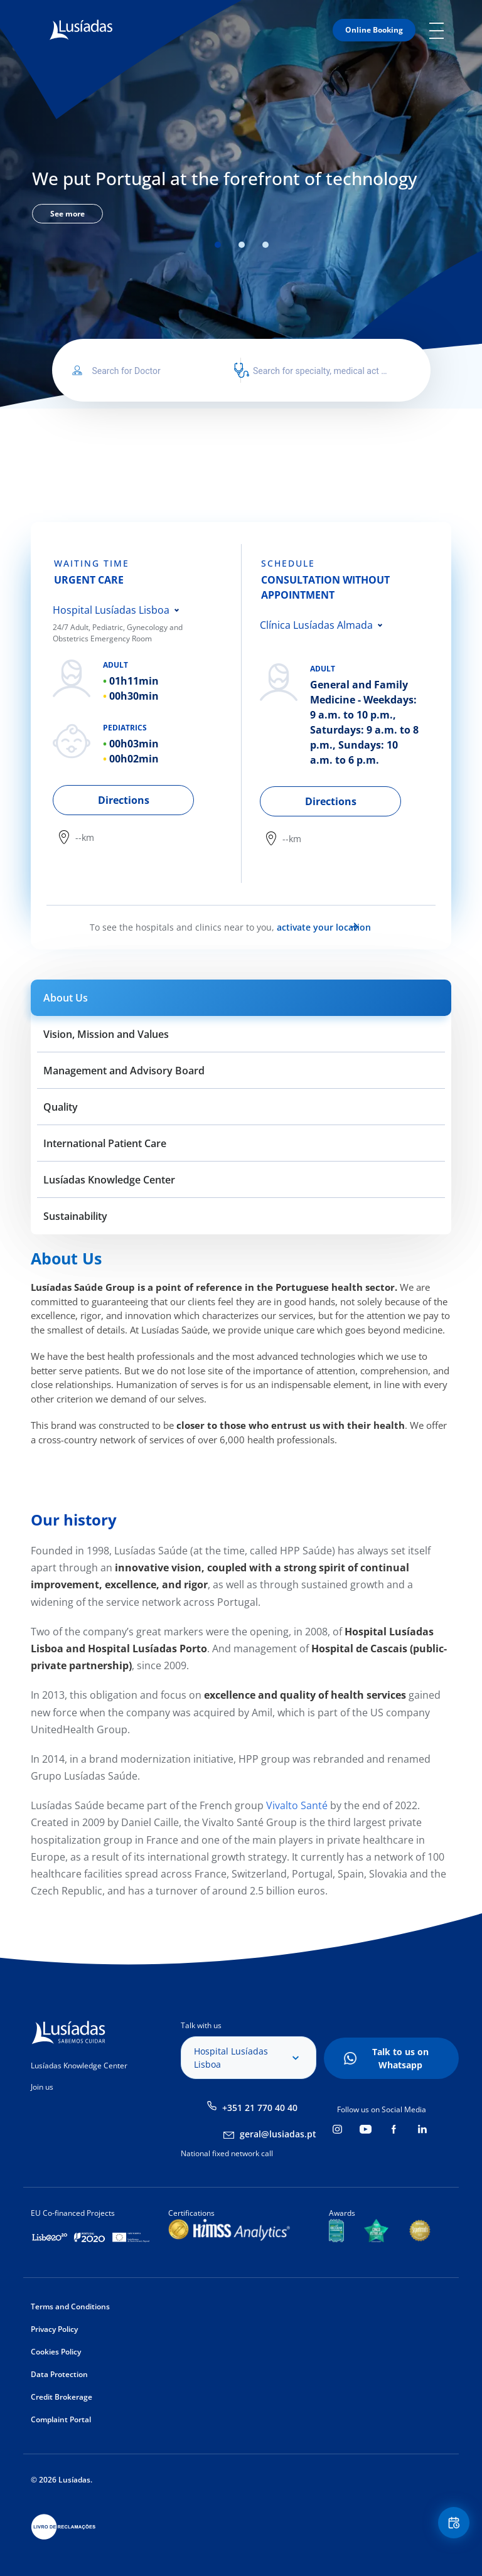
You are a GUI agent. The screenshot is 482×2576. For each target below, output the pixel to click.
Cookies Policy (56, 2351)
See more (67, 213)
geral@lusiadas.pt (278, 2134)
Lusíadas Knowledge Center (109, 1180)
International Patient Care (104, 1143)
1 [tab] (218, 245)
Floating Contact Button (451, 2526)
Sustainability (75, 1216)
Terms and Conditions (70, 2306)
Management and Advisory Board (124, 1070)
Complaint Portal (61, 2419)
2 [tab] (241, 245)
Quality (60, 1107)
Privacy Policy (54, 2329)
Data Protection (59, 2374)
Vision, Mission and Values (106, 1034)
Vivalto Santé (296, 1805)
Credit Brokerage (61, 2397)
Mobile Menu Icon (440, 30)
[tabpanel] (241, 193)
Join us (42, 2087)
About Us (65, 998)
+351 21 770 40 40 (259, 2108)
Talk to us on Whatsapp (400, 2058)
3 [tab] (265, 245)
